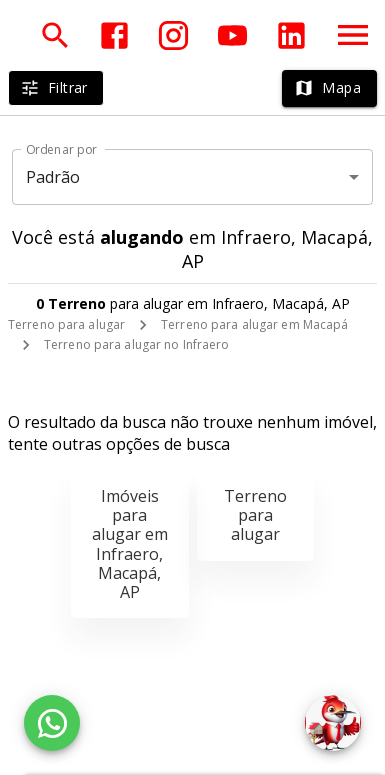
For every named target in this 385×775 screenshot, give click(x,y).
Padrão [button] (53, 177)
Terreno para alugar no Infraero (137, 344)
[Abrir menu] (353, 35)
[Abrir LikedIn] (291, 35)
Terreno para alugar (66, 324)
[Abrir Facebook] (114, 35)
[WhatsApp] (52, 723)
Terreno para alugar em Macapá (254, 324)
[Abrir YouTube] (232, 35)
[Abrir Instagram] (173, 35)
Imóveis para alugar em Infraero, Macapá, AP (130, 544)
